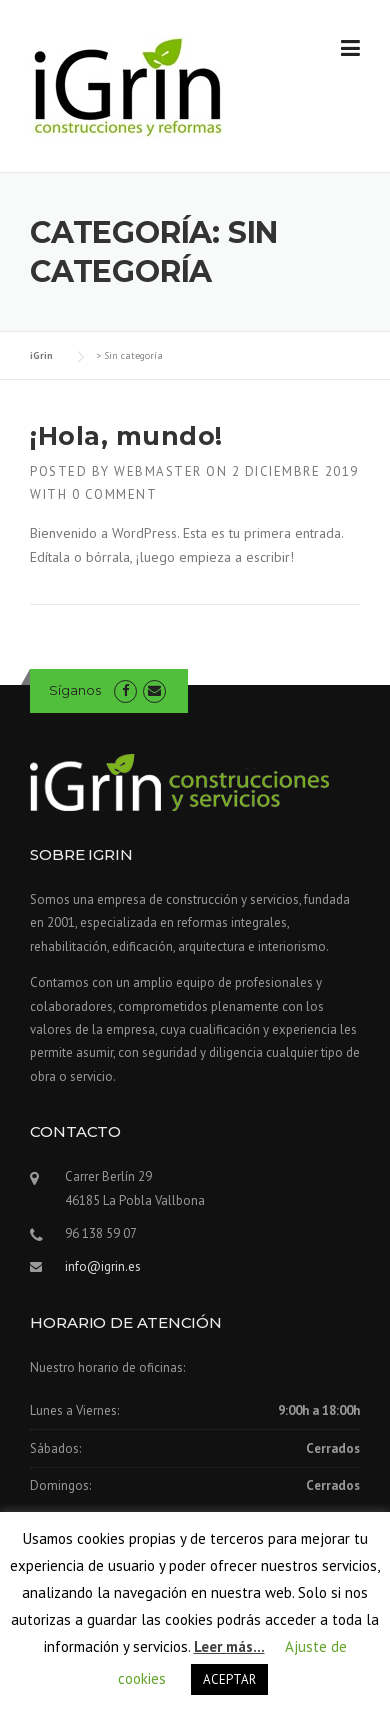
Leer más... (229, 1646)
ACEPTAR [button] (229, 1679)
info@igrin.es (103, 1266)
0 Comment (115, 494)
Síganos (75, 690)
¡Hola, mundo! (126, 436)
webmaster (158, 471)
